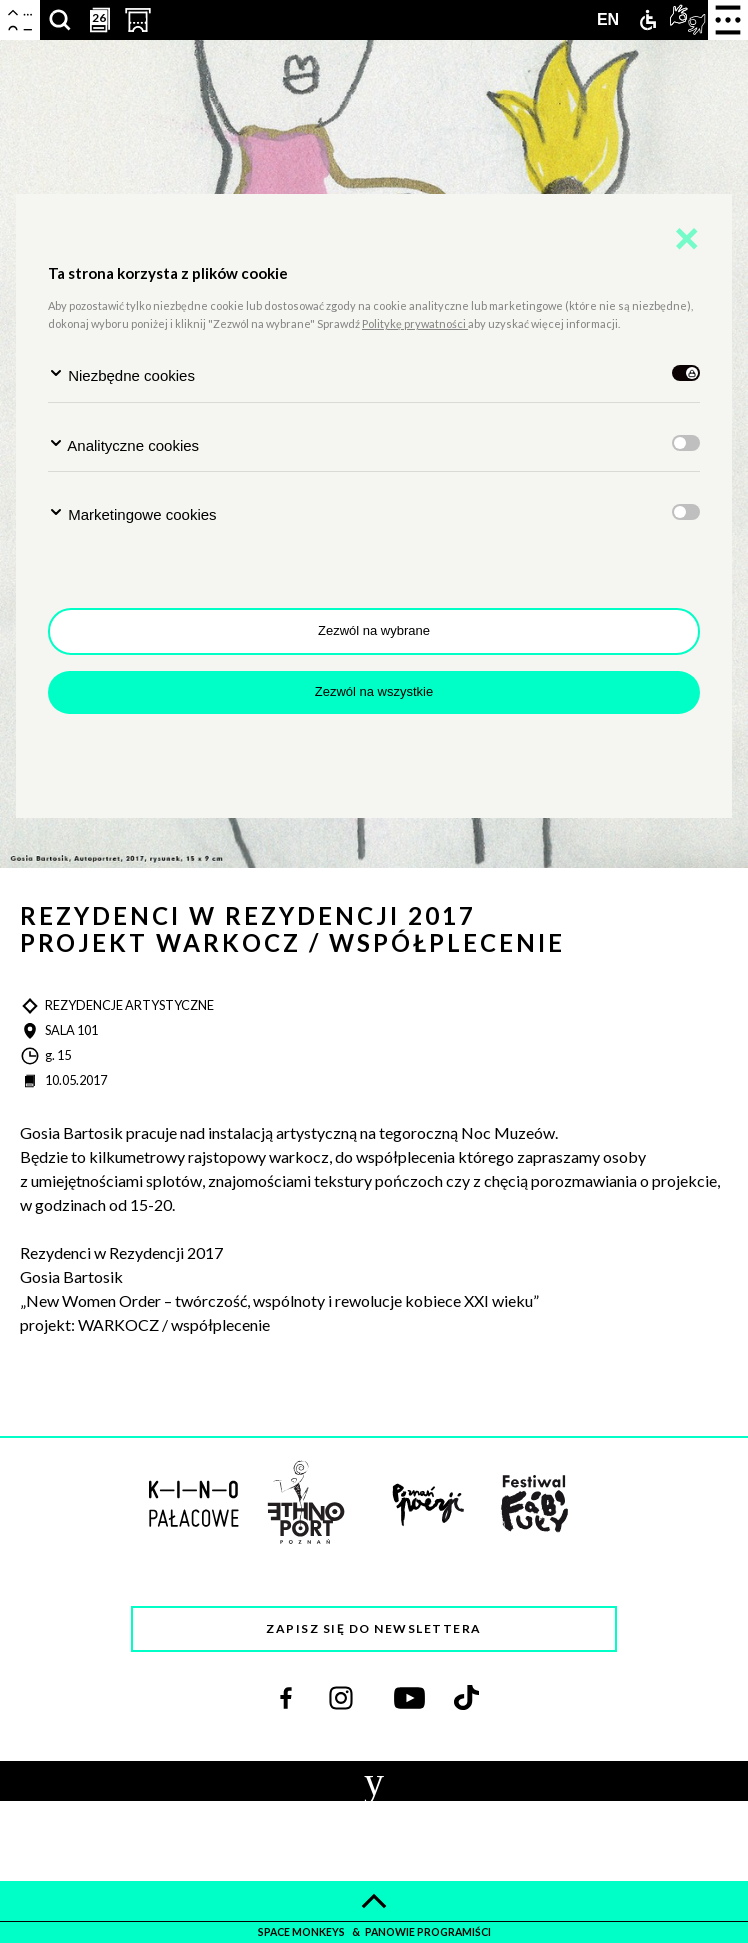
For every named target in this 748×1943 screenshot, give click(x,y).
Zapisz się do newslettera (374, 1628)
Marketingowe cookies (132, 513)
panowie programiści (428, 1932)
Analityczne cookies (123, 444)
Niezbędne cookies (121, 374)
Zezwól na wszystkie (374, 691)
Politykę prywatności (415, 323)
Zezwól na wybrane (374, 630)
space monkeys (302, 1932)
